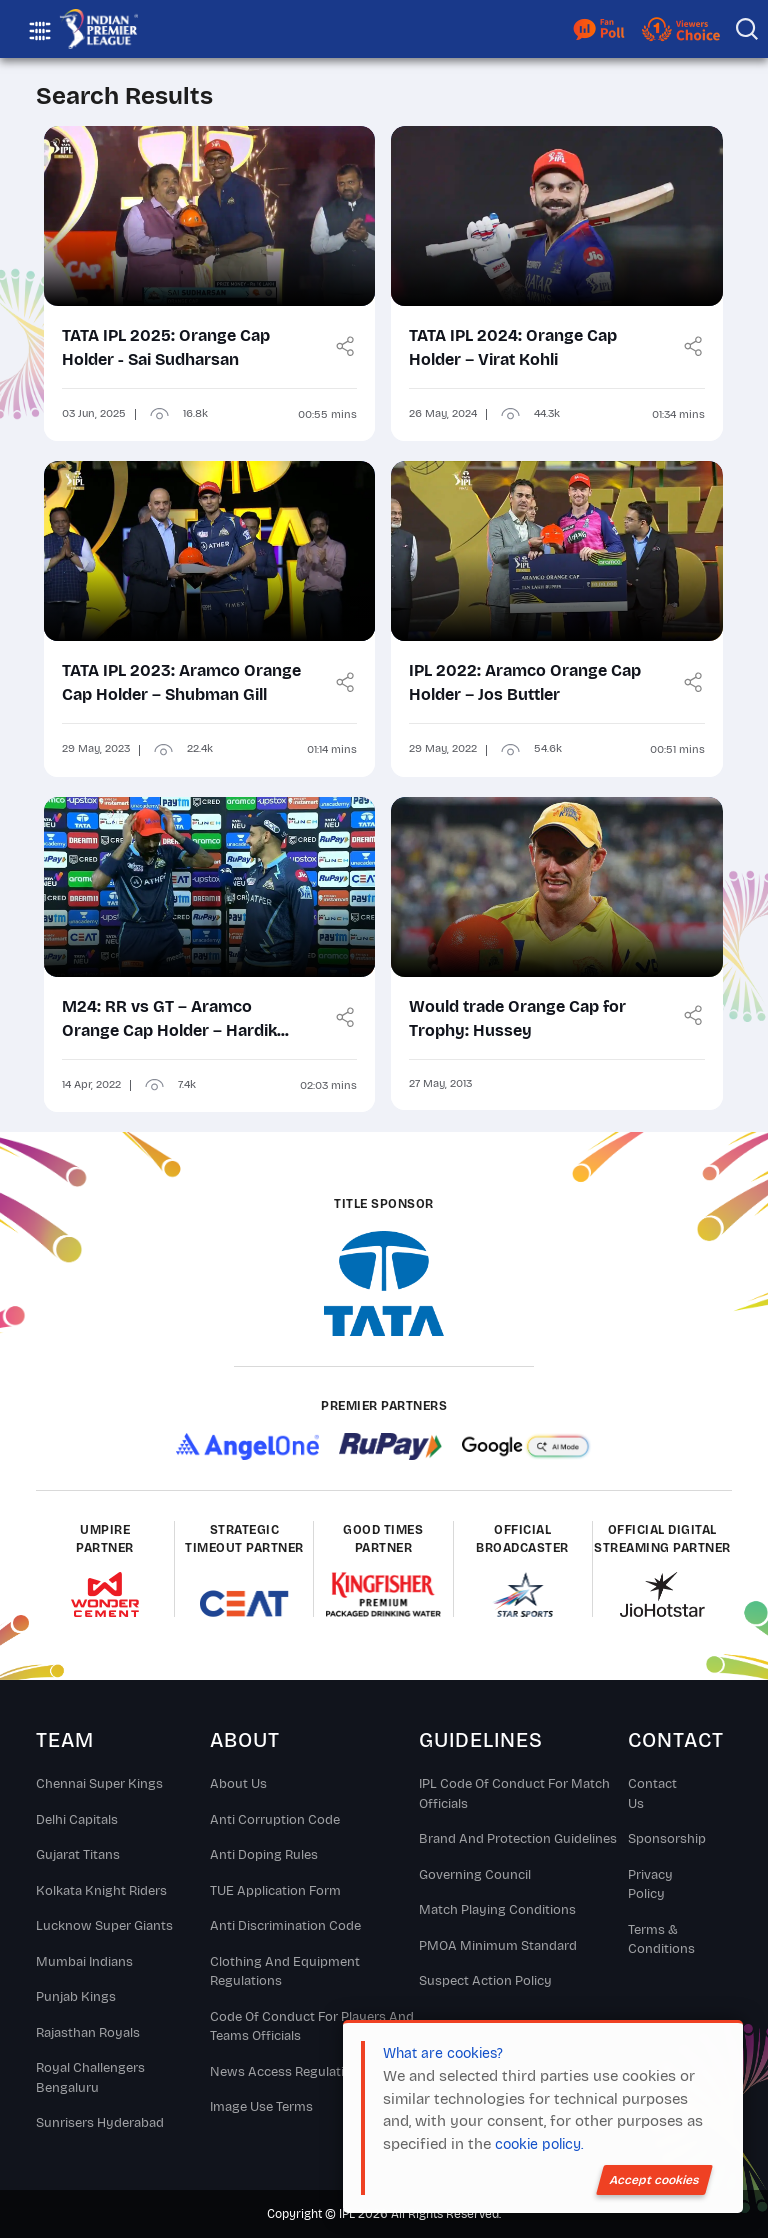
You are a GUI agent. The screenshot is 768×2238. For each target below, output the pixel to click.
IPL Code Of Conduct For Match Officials (514, 1794)
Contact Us (652, 1794)
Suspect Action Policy (485, 1981)
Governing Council (475, 1875)
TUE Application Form (275, 1891)
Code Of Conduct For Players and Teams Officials (312, 2027)
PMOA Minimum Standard (498, 1946)
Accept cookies (654, 2180)
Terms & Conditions (661, 1940)
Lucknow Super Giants (104, 1926)
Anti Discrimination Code (285, 1926)
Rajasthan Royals (88, 2033)
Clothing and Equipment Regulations (285, 1972)
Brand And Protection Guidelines (518, 1839)
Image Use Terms (261, 2107)
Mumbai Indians (84, 1962)
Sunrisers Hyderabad (100, 2123)
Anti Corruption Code (275, 1820)
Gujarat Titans (78, 1855)
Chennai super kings (99, 1784)
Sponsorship (661, 1839)
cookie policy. (539, 2144)
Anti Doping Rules (264, 1855)
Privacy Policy (650, 1885)
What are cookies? (443, 2053)
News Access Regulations (288, 2072)
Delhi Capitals (77, 1820)
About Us (238, 1784)
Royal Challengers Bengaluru (90, 2078)
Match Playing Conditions (497, 1910)
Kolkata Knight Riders (101, 1891)
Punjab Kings (76, 1997)
